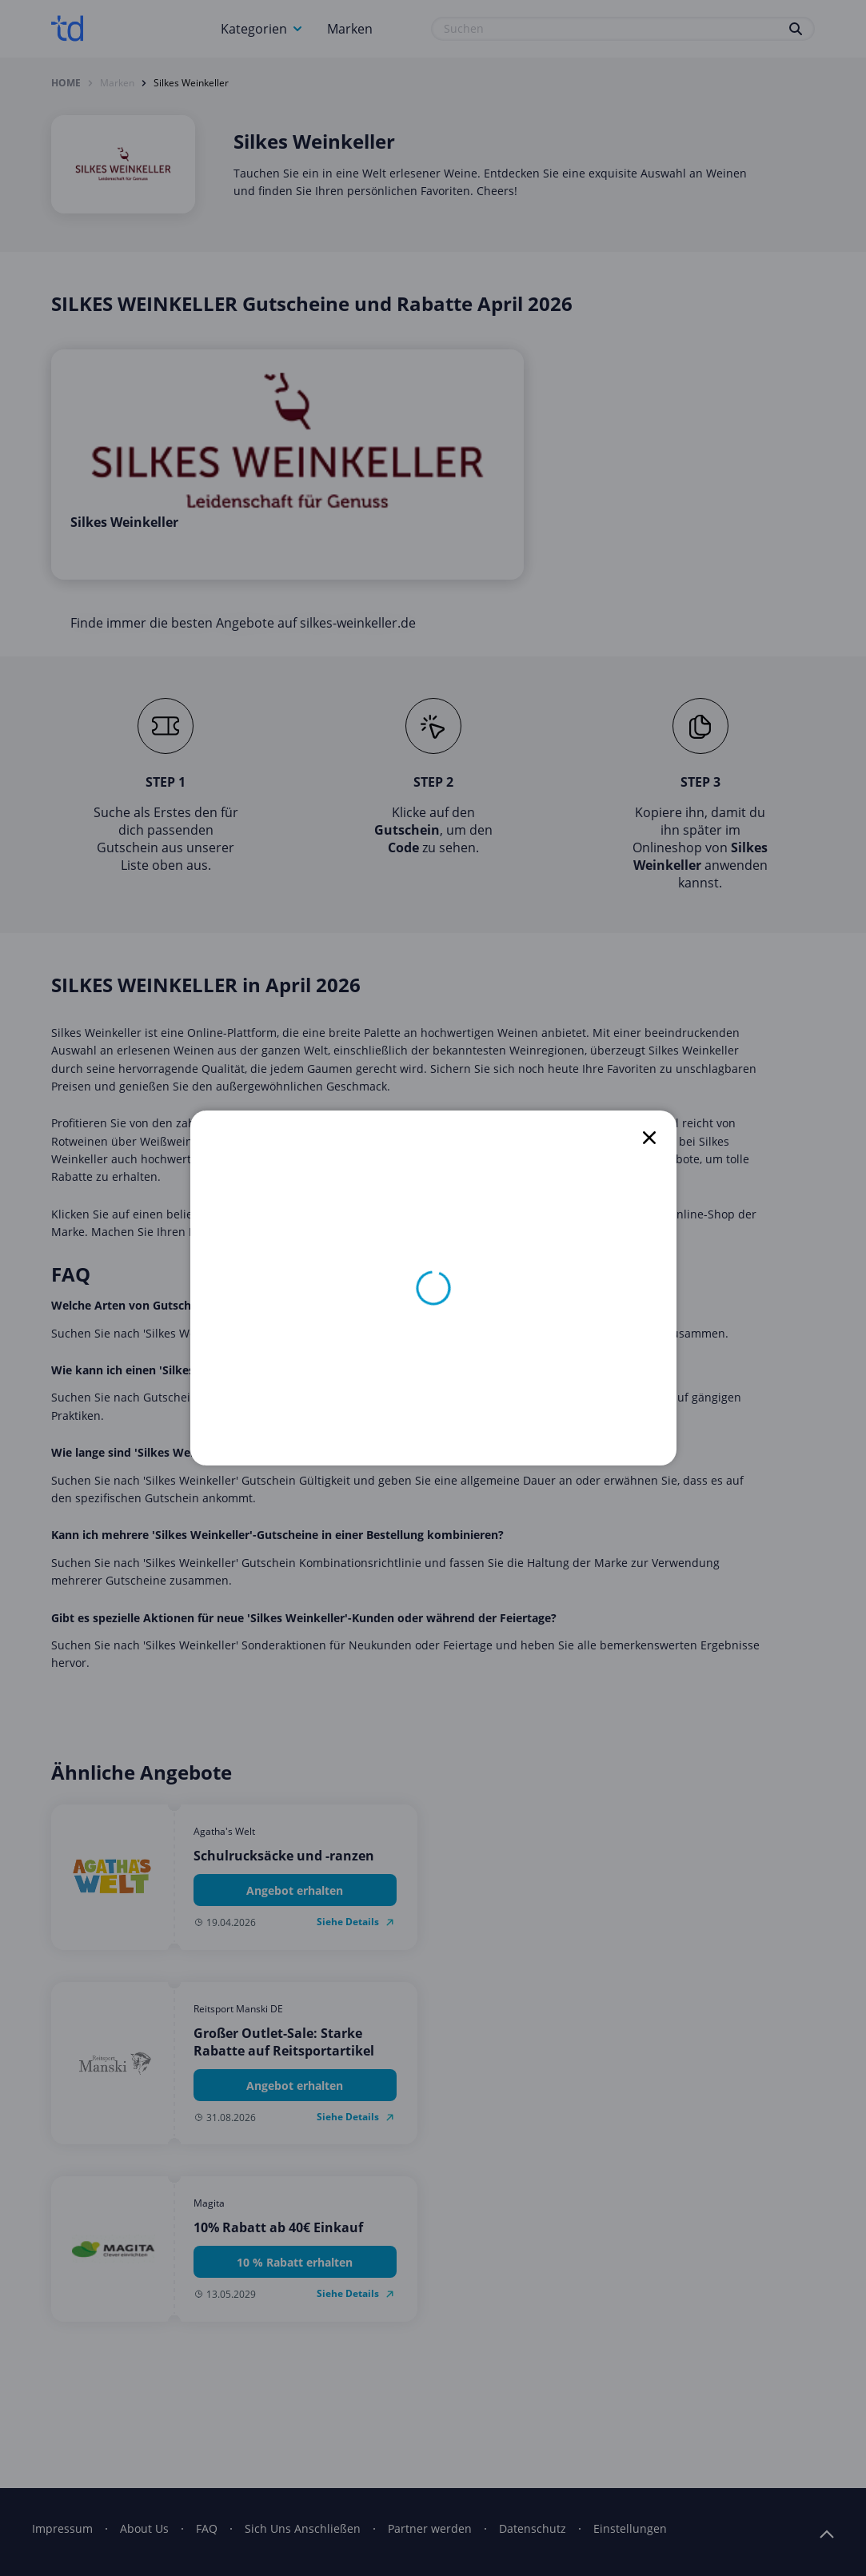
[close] (649, 1137)
